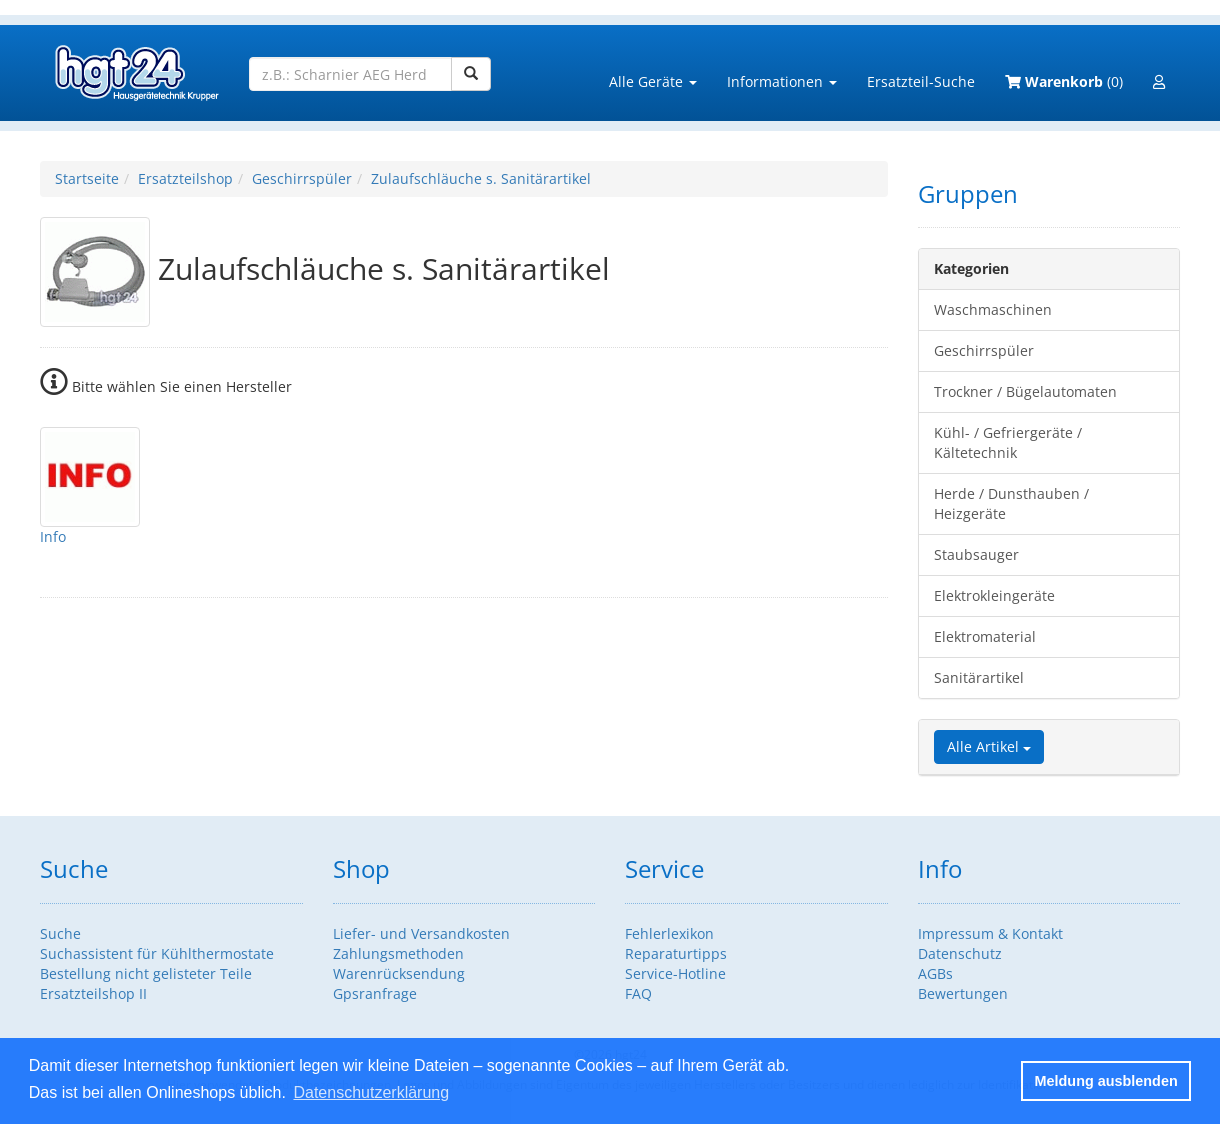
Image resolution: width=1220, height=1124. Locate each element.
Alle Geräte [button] (653, 81)
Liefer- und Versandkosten (421, 933)
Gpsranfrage (375, 993)
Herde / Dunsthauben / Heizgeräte (1011, 503)
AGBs (935, 973)
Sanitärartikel (979, 677)
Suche (60, 933)
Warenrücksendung (399, 973)
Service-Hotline (675, 973)
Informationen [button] (782, 81)
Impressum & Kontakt (990, 933)
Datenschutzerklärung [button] (371, 1092)
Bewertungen (963, 993)
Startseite (87, 178)
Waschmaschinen (993, 309)
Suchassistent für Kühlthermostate (157, 953)
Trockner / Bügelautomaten (1025, 391)
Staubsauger (976, 554)
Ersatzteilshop (185, 178)
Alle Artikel (989, 746)
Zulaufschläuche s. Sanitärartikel (481, 178)
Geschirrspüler (302, 178)
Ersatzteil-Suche (921, 81)
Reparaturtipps (676, 953)
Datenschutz (960, 953)
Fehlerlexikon (669, 933)
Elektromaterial (985, 636)
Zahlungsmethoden (398, 953)
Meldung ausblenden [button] (1106, 1081)
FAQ (638, 993)
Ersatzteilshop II (93, 993)
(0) (1064, 81)
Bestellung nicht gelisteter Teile (146, 973)
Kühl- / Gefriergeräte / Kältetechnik (1008, 442)
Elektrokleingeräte (994, 595)
